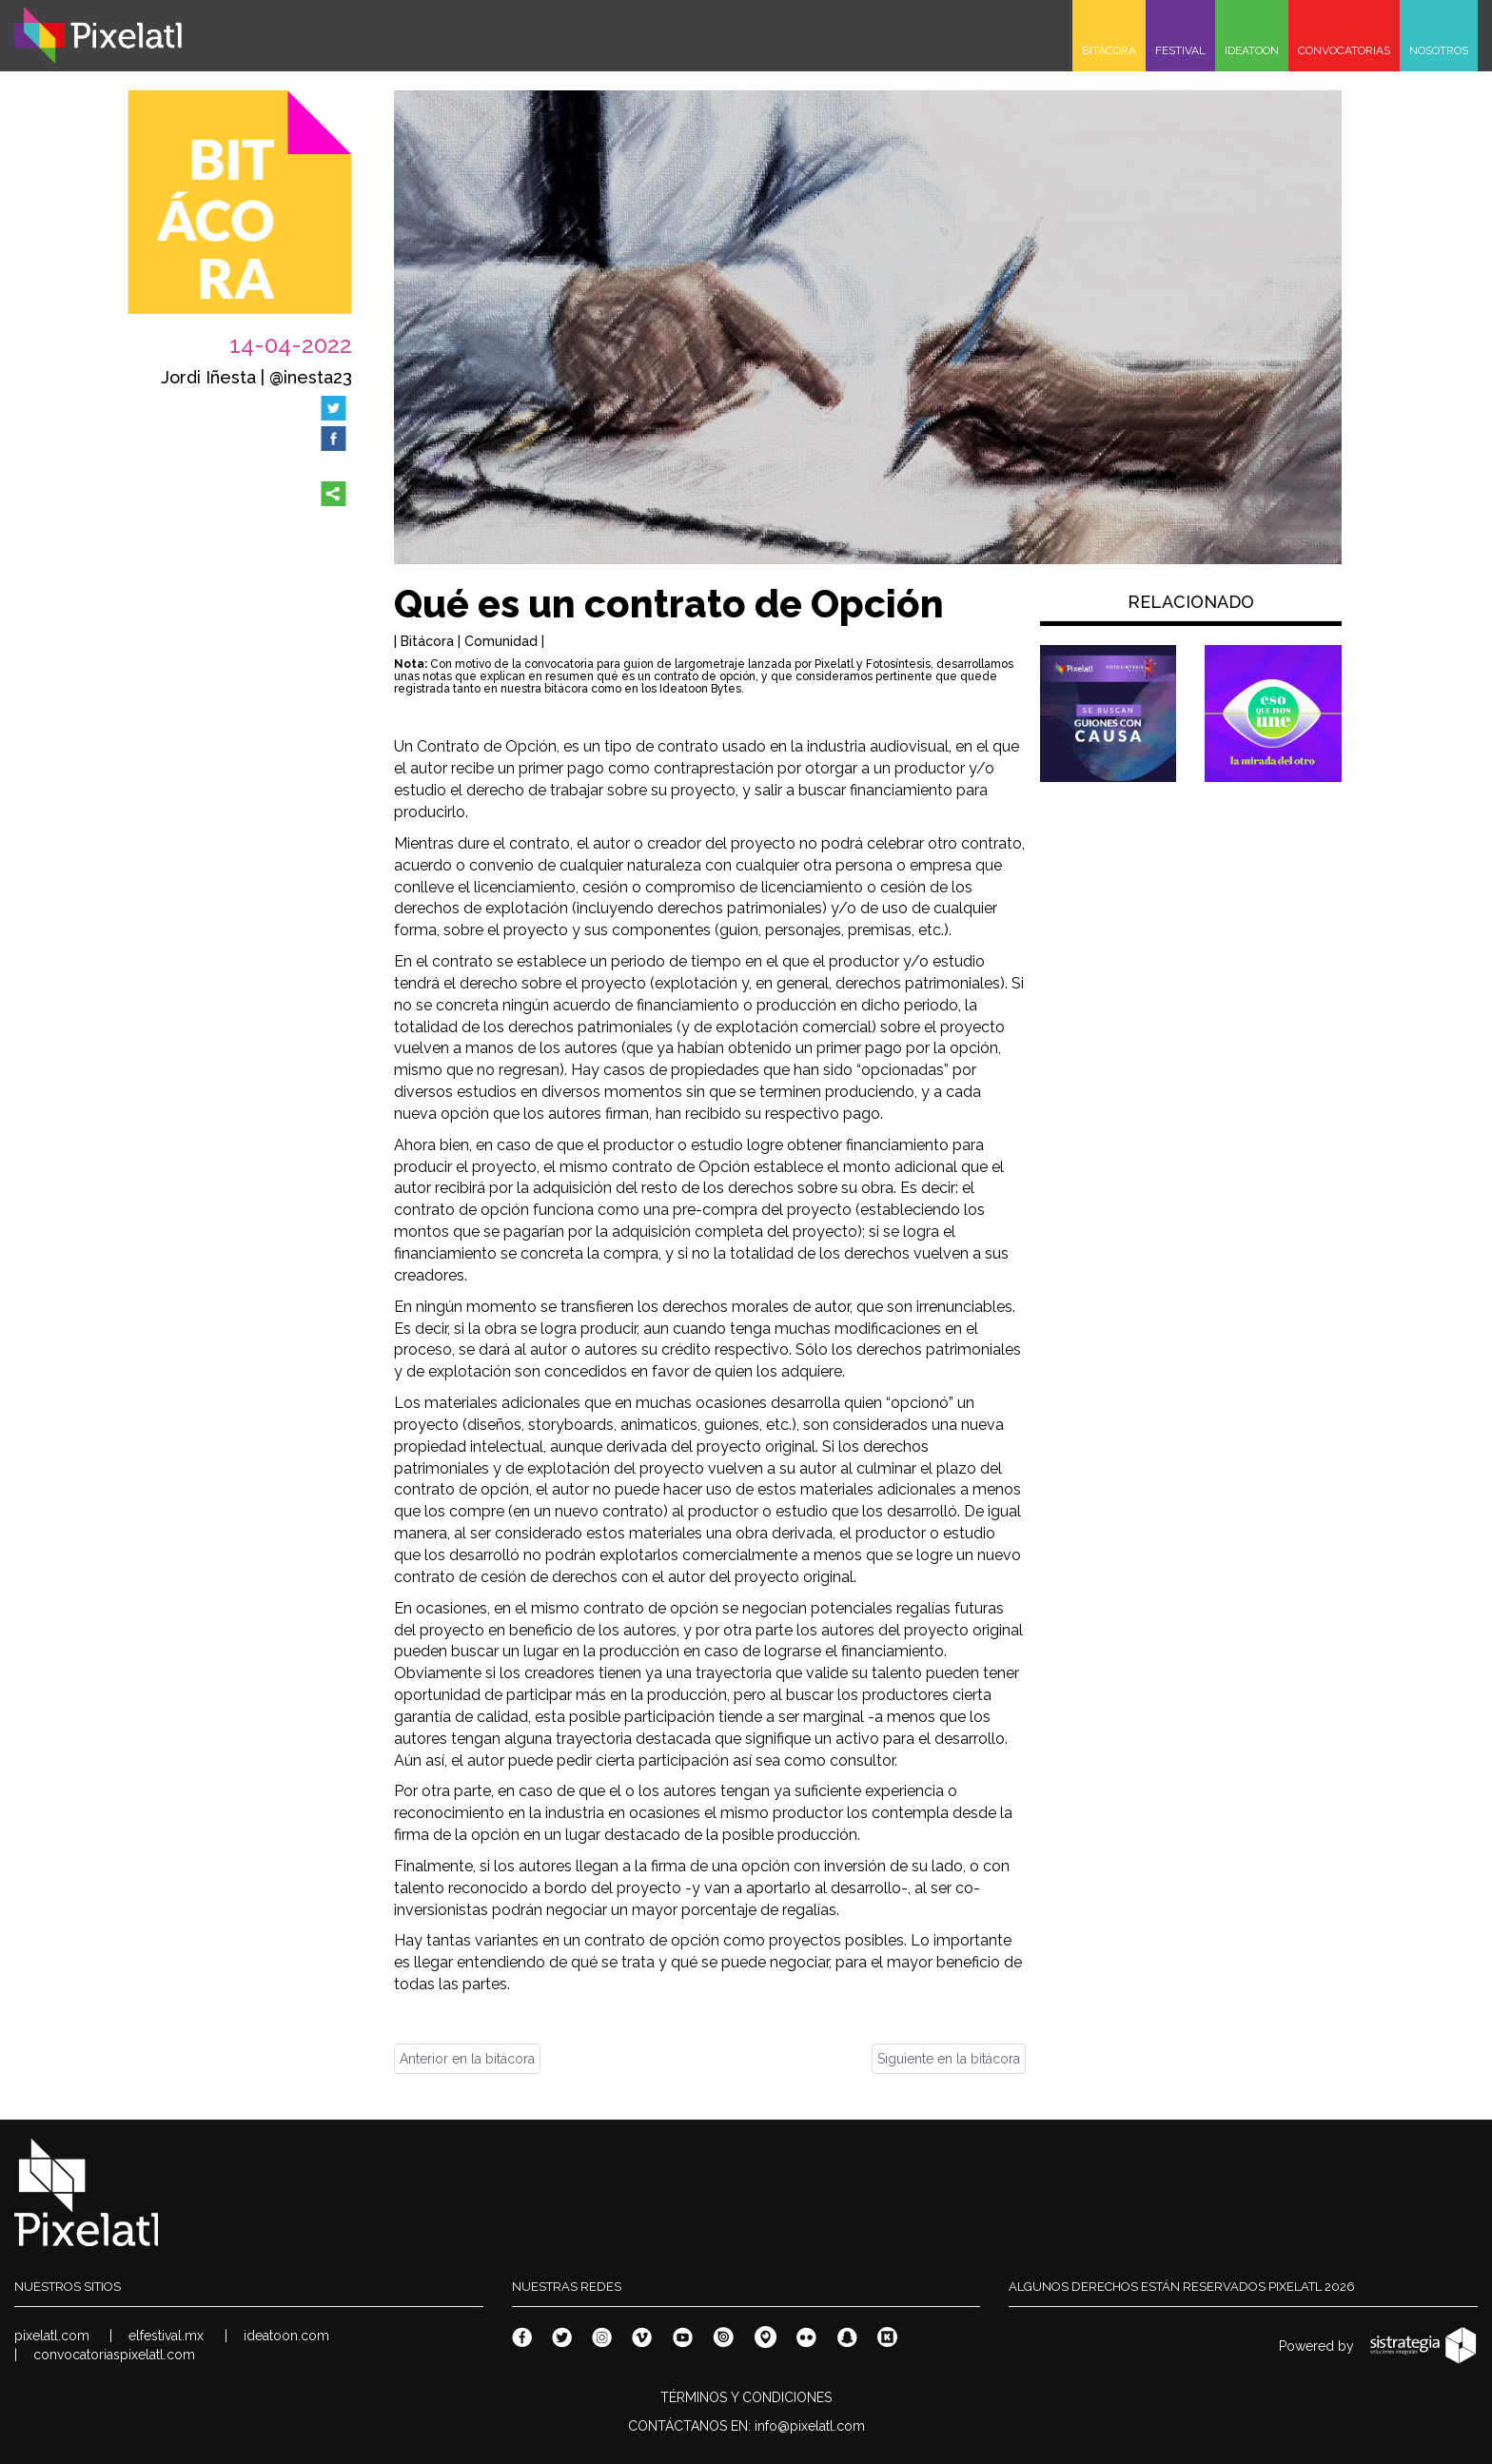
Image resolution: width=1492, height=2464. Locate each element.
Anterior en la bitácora (467, 2058)
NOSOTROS (1438, 50)
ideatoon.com (286, 2335)
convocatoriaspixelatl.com (114, 2354)
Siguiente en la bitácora (948, 2058)
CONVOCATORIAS (1344, 50)
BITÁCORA (1109, 50)
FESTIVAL (1180, 50)
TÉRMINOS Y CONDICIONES (746, 2397)
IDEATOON (1252, 50)
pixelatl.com (51, 2335)
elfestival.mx (166, 2335)
